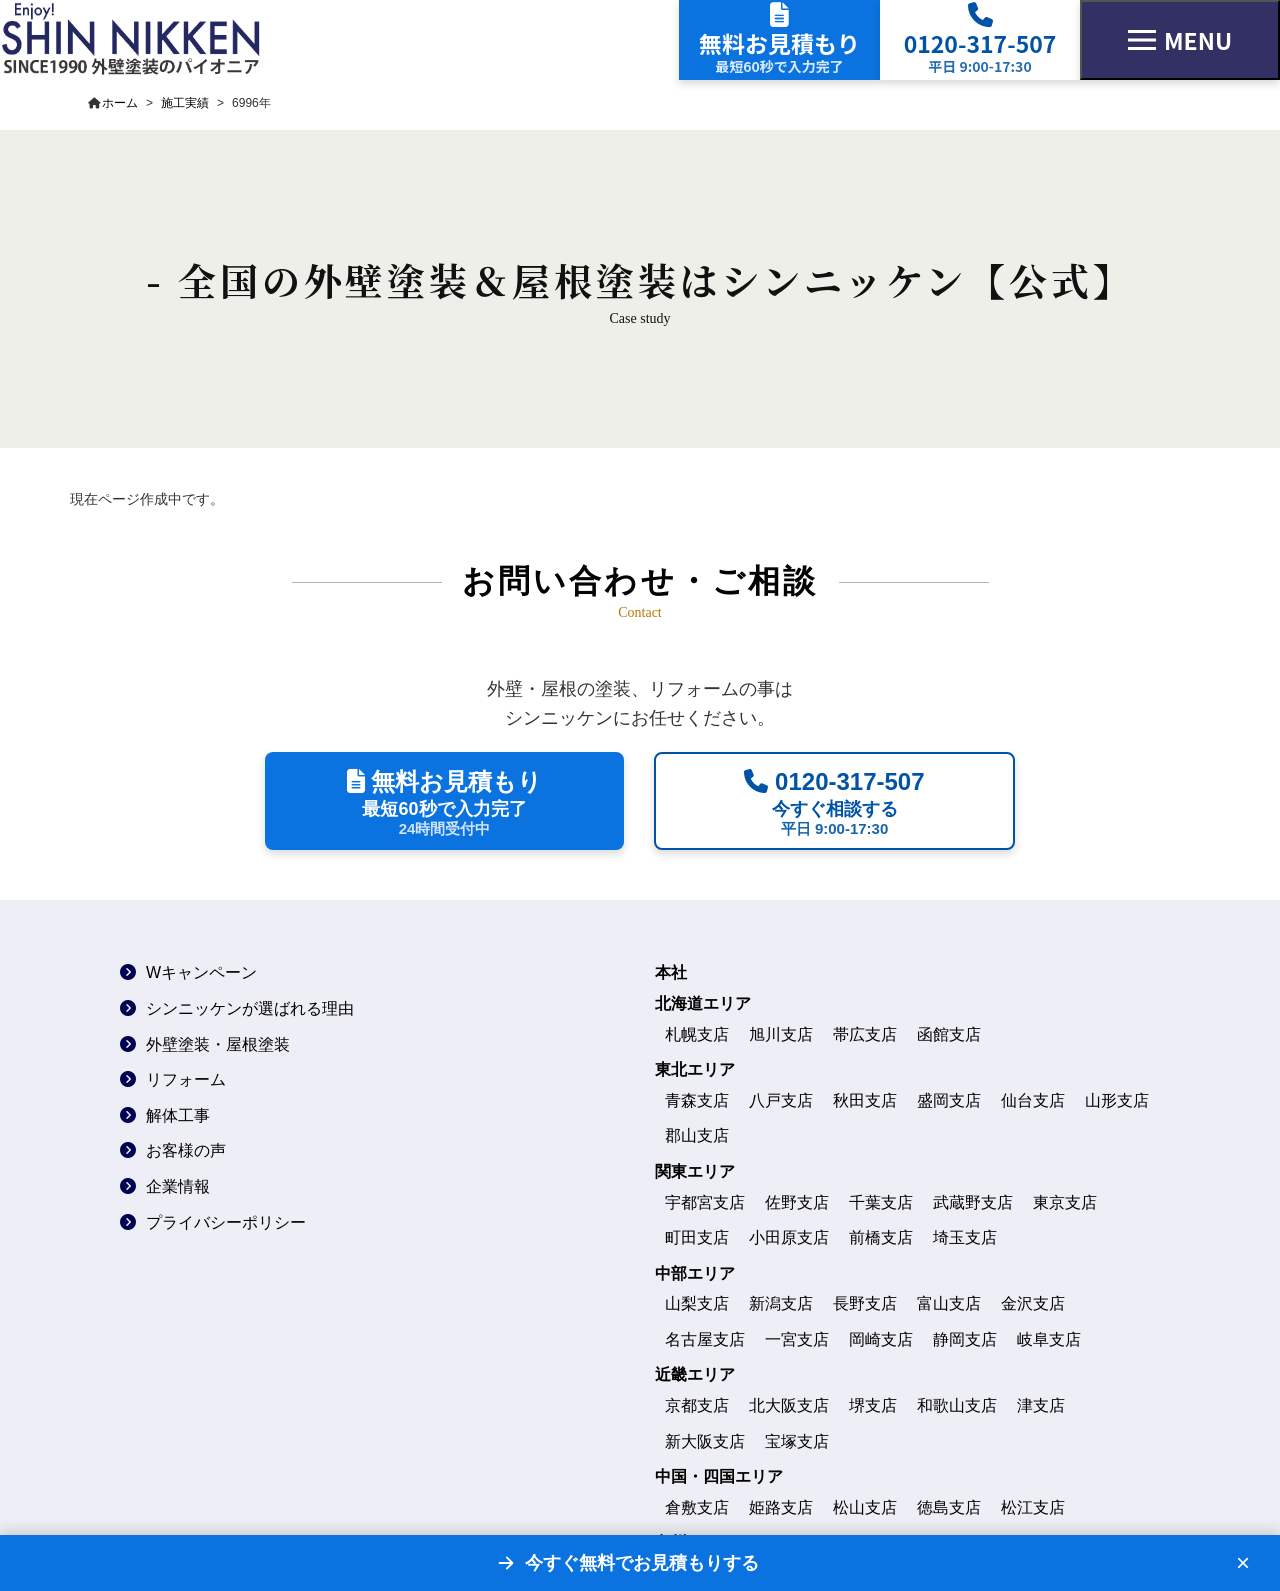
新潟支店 (781, 1303)
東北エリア (695, 1069)
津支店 (1041, 1405)
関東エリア (695, 1171)
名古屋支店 (705, 1339)
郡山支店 (697, 1135)
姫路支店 (781, 1507)
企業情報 (178, 1186)
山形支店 (1117, 1100)
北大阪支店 (789, 1405)
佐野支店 (797, 1202)
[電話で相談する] (980, 40)
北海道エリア (703, 1003)
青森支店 (697, 1100)
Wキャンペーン (201, 972)
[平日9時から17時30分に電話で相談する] (834, 801)
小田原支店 (789, 1237)
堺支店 (873, 1405)
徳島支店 (949, 1507)
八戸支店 (781, 1100)
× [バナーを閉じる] (1243, 1563)
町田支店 (697, 1237)
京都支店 (697, 1405)
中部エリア (695, 1273)
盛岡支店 (949, 1100)
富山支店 (949, 1303)
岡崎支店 (881, 1339)
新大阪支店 (705, 1441)
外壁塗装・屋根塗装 (218, 1044)
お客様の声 (186, 1150)
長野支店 (865, 1303)
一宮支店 (797, 1339)
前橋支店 (881, 1237)
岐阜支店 (1049, 1339)
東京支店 (1065, 1202)
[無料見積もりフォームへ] (779, 40)
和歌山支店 (957, 1405)
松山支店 (865, 1507)
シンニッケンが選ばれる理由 (250, 1008)
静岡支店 (965, 1339)
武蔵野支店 (973, 1202)
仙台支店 (1033, 1100)
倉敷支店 (697, 1507)
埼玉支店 (965, 1237)
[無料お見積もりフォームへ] (627, 1563)
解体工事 (178, 1115)
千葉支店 (881, 1202)
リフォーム (186, 1079)
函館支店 (949, 1034)
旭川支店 (781, 1034)
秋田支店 (865, 1100)
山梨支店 (697, 1303)
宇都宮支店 (705, 1202)
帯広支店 (865, 1034)
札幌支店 (697, 1034)
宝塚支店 (797, 1441)
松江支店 (1033, 1507)
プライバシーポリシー (226, 1222)
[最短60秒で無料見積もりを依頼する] (444, 801)
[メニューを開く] (1180, 40)
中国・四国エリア (719, 1476)
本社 (671, 972)
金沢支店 (1033, 1303)
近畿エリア (695, 1374)
